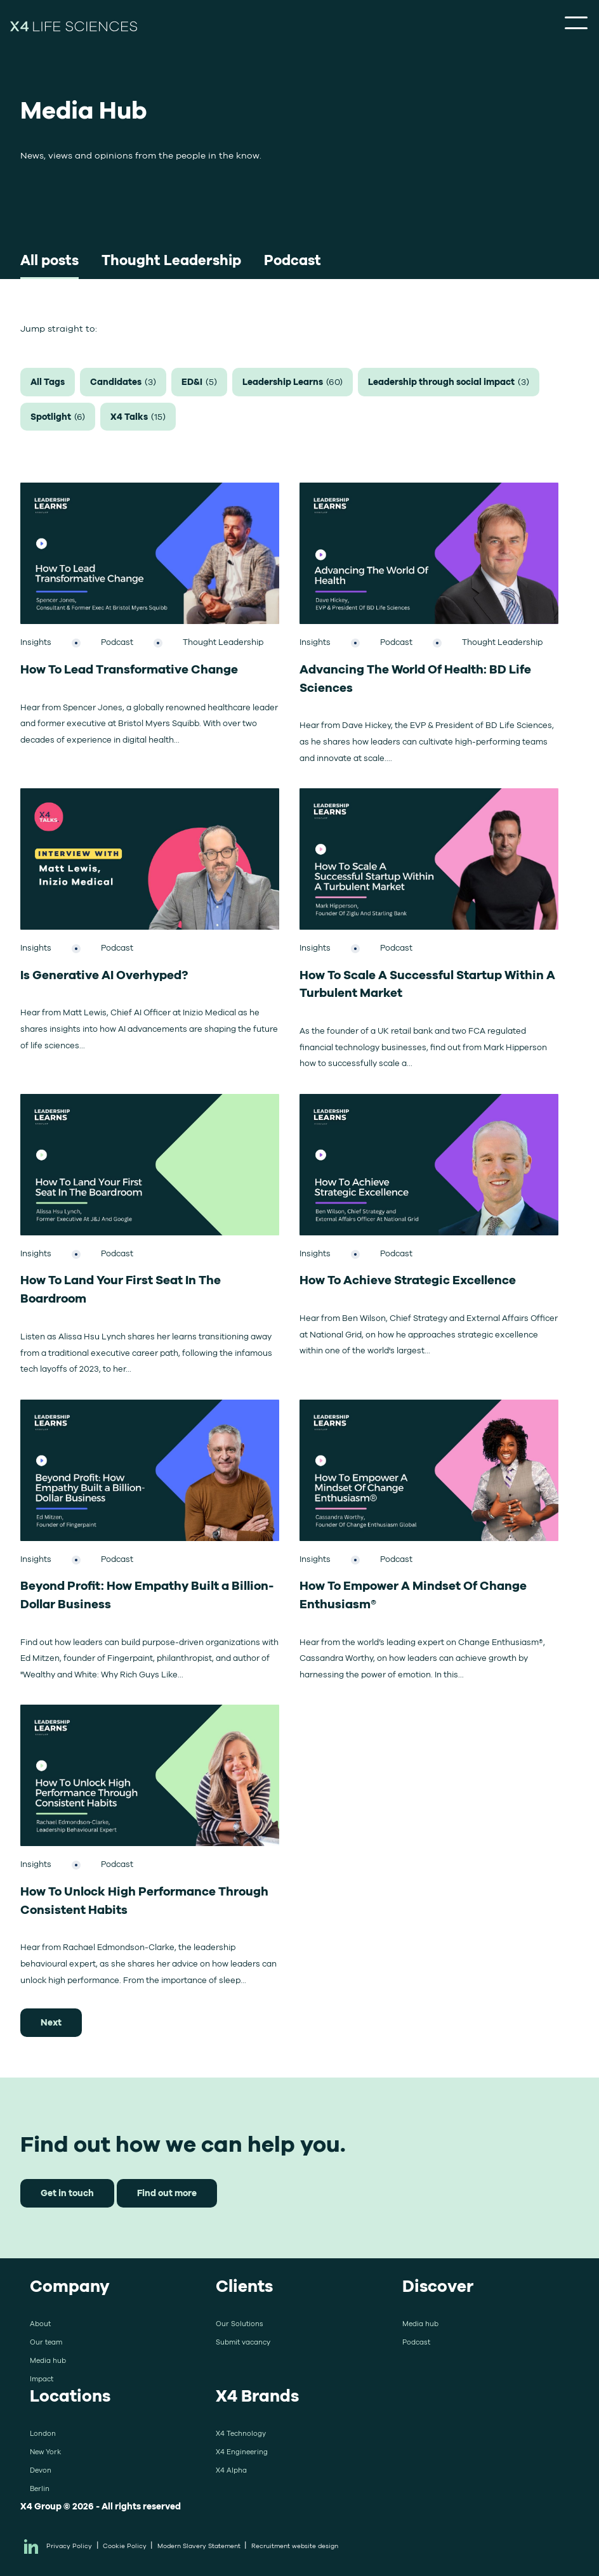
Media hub (48, 2360)
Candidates (123, 382)
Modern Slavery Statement (198, 2545)
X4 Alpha (231, 2470)
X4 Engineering (242, 2452)
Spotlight (57, 417)
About (40, 2323)
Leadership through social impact (448, 382)
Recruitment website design (294, 2545)
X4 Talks (138, 417)
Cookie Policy (125, 2545)
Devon (40, 2470)
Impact (41, 2379)
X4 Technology (241, 2433)
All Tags (47, 381)
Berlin (39, 2488)
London (43, 2433)
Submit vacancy (243, 2342)
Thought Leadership (171, 260)
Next (51, 2022)
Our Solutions (239, 2323)
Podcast (292, 260)
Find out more (167, 2192)
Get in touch (67, 2192)
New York (45, 2452)
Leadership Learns (292, 382)
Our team (46, 2342)
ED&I (199, 382)
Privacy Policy (69, 2545)
